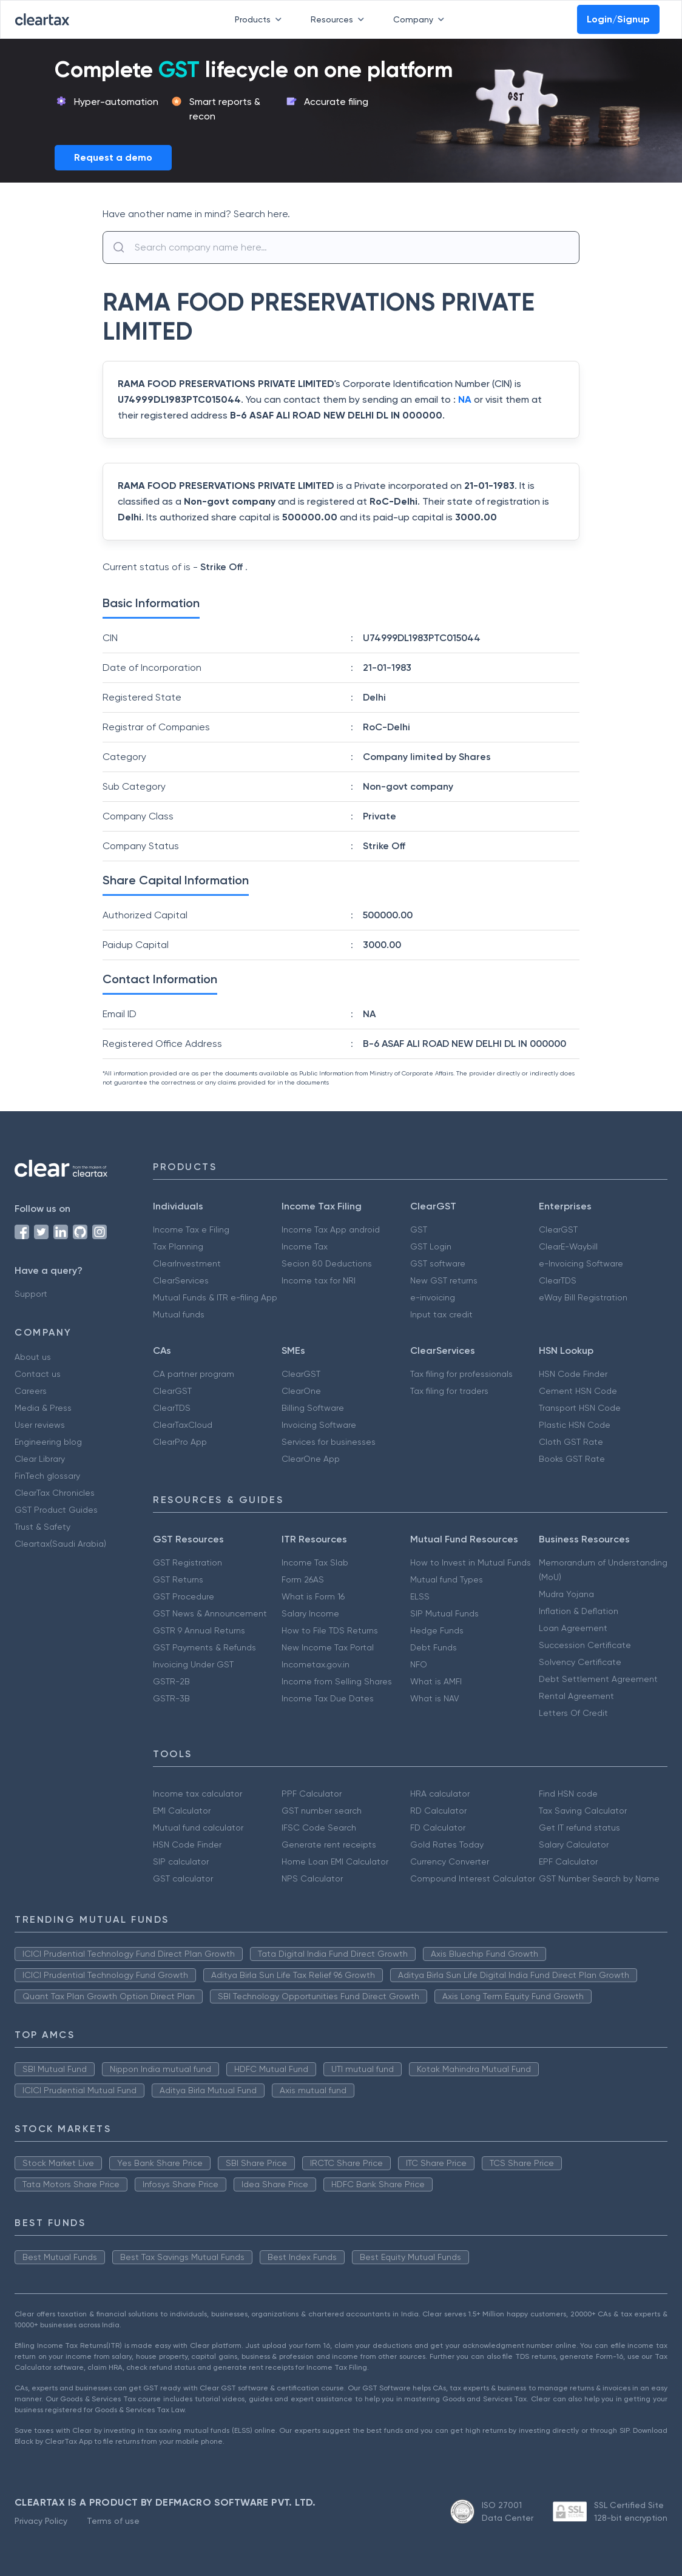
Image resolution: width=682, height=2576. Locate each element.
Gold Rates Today (447, 1844)
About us (33, 1357)
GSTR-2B (171, 1681)
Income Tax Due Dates (328, 1698)
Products (260, 19)
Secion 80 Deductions (327, 1263)
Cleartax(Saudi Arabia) (60, 1544)
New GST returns (444, 1280)
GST (418, 1229)
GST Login (430, 1246)
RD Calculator (438, 1810)
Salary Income (310, 1613)
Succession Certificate (585, 1645)
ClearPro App (180, 1442)
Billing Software (313, 1408)
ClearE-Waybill (568, 1246)
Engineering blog (48, 1442)
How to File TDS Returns (330, 1630)
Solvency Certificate (580, 1662)
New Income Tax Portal (328, 1647)
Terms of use (113, 2521)
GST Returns (178, 1579)
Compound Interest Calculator (472, 1878)
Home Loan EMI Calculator (335, 1861)
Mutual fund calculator (198, 1827)
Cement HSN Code (578, 1391)
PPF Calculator (312, 1793)
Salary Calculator (574, 1844)
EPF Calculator (568, 1861)
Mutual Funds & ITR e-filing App (215, 1297)
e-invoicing (432, 1297)
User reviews (40, 1425)
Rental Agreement (576, 1696)
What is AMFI (436, 1681)
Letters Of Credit (573, 1713)
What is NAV (434, 1698)
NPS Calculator (312, 1878)
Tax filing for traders (449, 1391)
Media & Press (43, 1408)
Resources (340, 19)
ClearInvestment (187, 1263)
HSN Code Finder (573, 1374)
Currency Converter (449, 1861)
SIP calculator (181, 1861)
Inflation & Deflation (578, 1611)
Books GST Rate (572, 1459)
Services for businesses (329, 1442)
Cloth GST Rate (571, 1442)
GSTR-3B (171, 1698)
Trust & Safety (42, 1527)
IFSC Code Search (319, 1827)
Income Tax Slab (315, 1562)
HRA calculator (440, 1793)
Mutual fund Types (446, 1579)
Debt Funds (433, 1647)
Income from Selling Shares (337, 1681)
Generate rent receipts (329, 1844)
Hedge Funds (437, 1630)
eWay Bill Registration (583, 1297)
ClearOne (301, 1391)
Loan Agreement (573, 1628)
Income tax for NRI (319, 1280)
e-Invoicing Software (581, 1263)
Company (421, 19)
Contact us (38, 1374)
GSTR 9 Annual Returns (199, 1630)
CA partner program (193, 1374)
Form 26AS (303, 1579)
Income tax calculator (197, 1793)
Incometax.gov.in (315, 1664)
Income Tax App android (331, 1229)
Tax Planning (178, 1246)
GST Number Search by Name (599, 1878)
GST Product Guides (56, 1510)
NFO (418, 1664)
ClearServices (181, 1280)
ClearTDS (557, 1280)
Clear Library (40, 1459)
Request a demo (113, 157)
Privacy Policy (41, 2521)
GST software (437, 1263)
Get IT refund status (579, 1827)
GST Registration (187, 1562)
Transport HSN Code (580, 1408)
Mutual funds (178, 1314)
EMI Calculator (182, 1810)
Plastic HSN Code (574, 1425)
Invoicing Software (319, 1425)
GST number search (322, 1810)
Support (31, 1294)
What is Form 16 (313, 1596)
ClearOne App (311, 1459)
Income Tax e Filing (191, 1229)
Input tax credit (441, 1314)
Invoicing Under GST (193, 1664)
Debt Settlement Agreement (598, 1679)
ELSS (420, 1596)
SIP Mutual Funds (444, 1613)
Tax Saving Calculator (583, 1810)
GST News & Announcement (210, 1613)
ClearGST (558, 1229)
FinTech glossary (47, 1476)
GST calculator (183, 1878)
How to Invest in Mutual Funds (470, 1562)
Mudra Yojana (566, 1594)
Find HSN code (568, 1793)
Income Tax (305, 1246)
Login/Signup (618, 19)
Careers (31, 1391)
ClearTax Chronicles (55, 1493)
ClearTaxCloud (182, 1425)
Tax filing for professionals (461, 1374)
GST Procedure (183, 1596)
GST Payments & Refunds (204, 1647)
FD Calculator (437, 1827)
